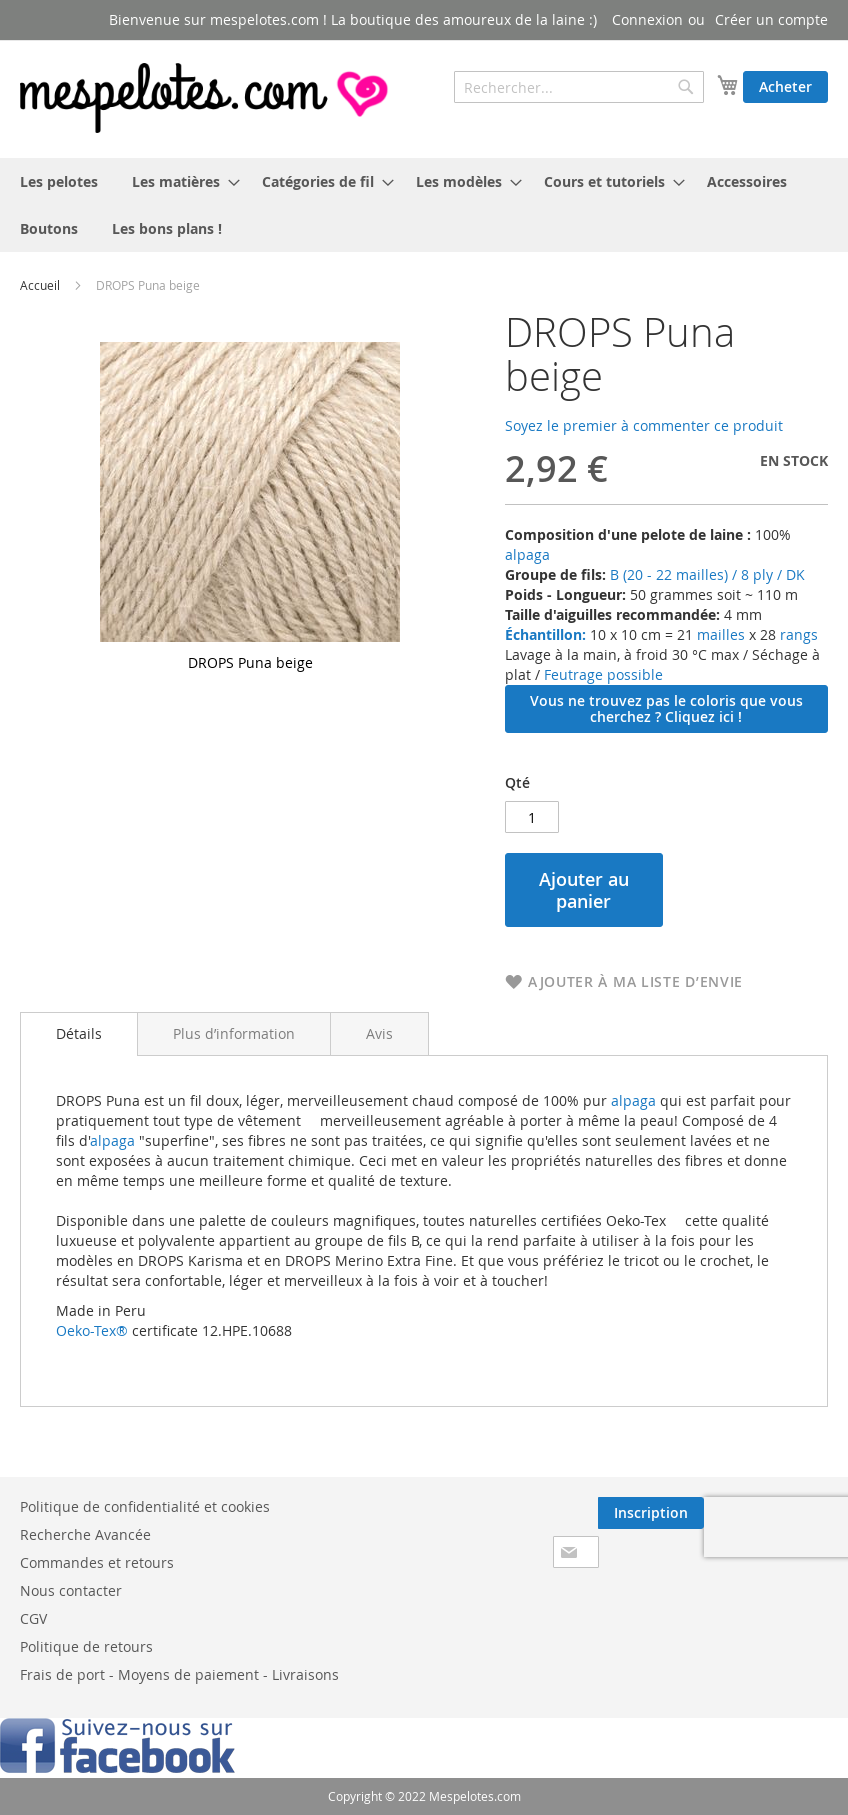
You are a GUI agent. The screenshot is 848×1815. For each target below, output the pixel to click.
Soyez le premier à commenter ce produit (644, 425)
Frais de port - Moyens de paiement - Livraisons (179, 1674)
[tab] (79, 1034)
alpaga (527, 554)
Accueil (40, 285)
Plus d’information (234, 1033)
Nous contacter (71, 1590)
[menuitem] (59, 181)
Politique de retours (86, 1646)
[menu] (424, 205)
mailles (719, 634)
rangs (797, 634)
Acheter (785, 86)
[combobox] (579, 87)
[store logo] (206, 98)
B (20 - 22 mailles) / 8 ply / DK (707, 574)
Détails (79, 1033)
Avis (379, 1033)
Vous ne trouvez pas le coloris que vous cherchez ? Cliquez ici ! (666, 708)
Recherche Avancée (85, 1534)
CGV (33, 1618)
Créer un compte (771, 19)
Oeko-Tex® (92, 1330)
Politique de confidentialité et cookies (145, 1506)
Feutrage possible (603, 674)
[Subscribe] (651, 1513)
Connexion (647, 19)
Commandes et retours (97, 1562)
